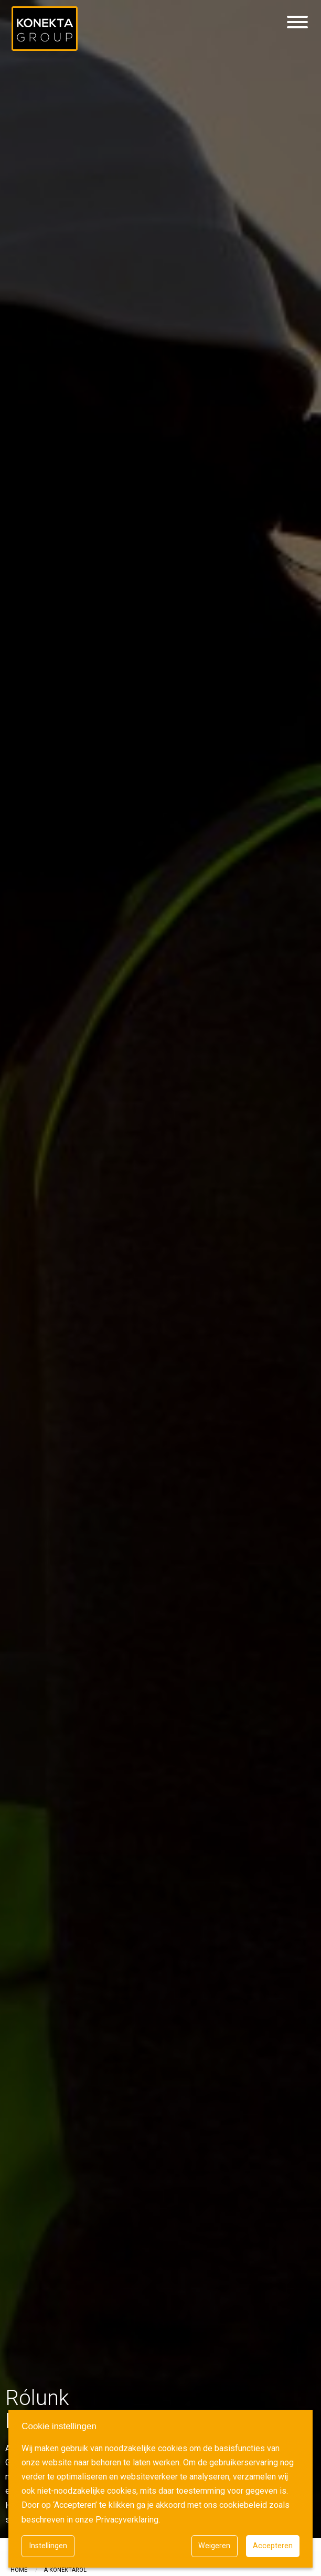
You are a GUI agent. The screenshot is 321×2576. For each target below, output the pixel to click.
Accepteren (273, 2545)
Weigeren (214, 2545)
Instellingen (48, 2545)
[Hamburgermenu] (297, 22)
